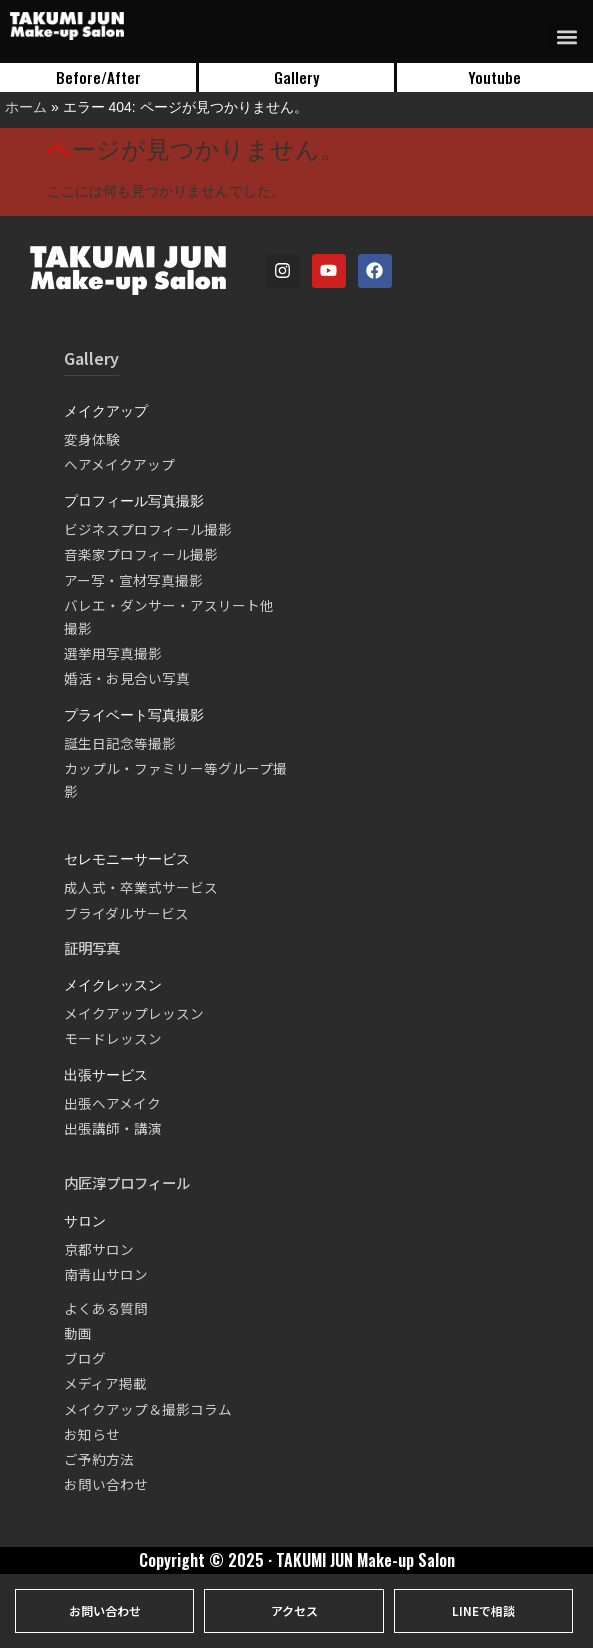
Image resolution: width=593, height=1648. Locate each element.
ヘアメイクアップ (119, 464)
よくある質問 (106, 1308)
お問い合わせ (106, 1484)
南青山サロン (106, 1274)
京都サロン (99, 1249)
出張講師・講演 (113, 1128)
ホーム (26, 107)
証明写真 (92, 947)
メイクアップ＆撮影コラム (148, 1409)
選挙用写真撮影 (113, 653)
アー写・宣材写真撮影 (133, 580)
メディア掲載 (105, 1383)
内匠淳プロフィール (127, 1182)
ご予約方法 (99, 1459)
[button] (566, 36)
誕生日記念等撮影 (120, 743)
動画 (78, 1333)
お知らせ (92, 1434)
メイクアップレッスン (134, 1013)
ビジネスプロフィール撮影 (148, 529)
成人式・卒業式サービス (141, 887)
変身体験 (92, 439)
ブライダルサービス (126, 913)
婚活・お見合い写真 (127, 678)
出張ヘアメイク (112, 1103)
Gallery (91, 358)
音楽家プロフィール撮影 (141, 554)
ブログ (85, 1358)
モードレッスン (113, 1038)
